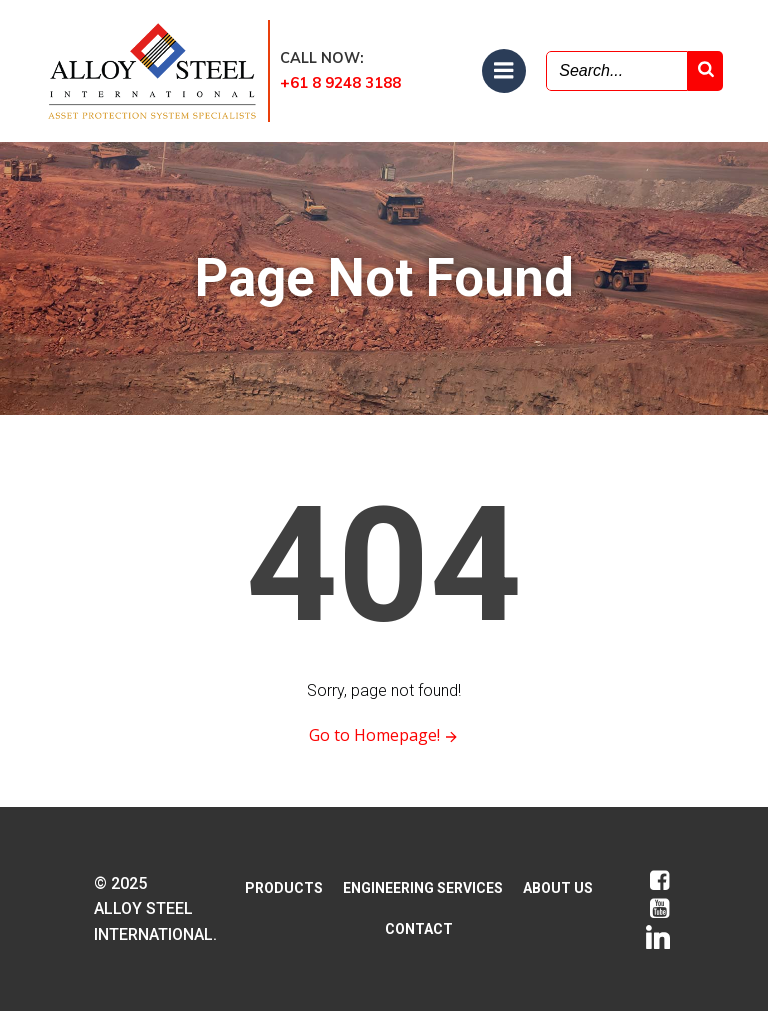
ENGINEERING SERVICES (423, 888)
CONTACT (419, 929)
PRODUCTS (284, 888)
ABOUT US (558, 888)
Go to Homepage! (384, 735)
